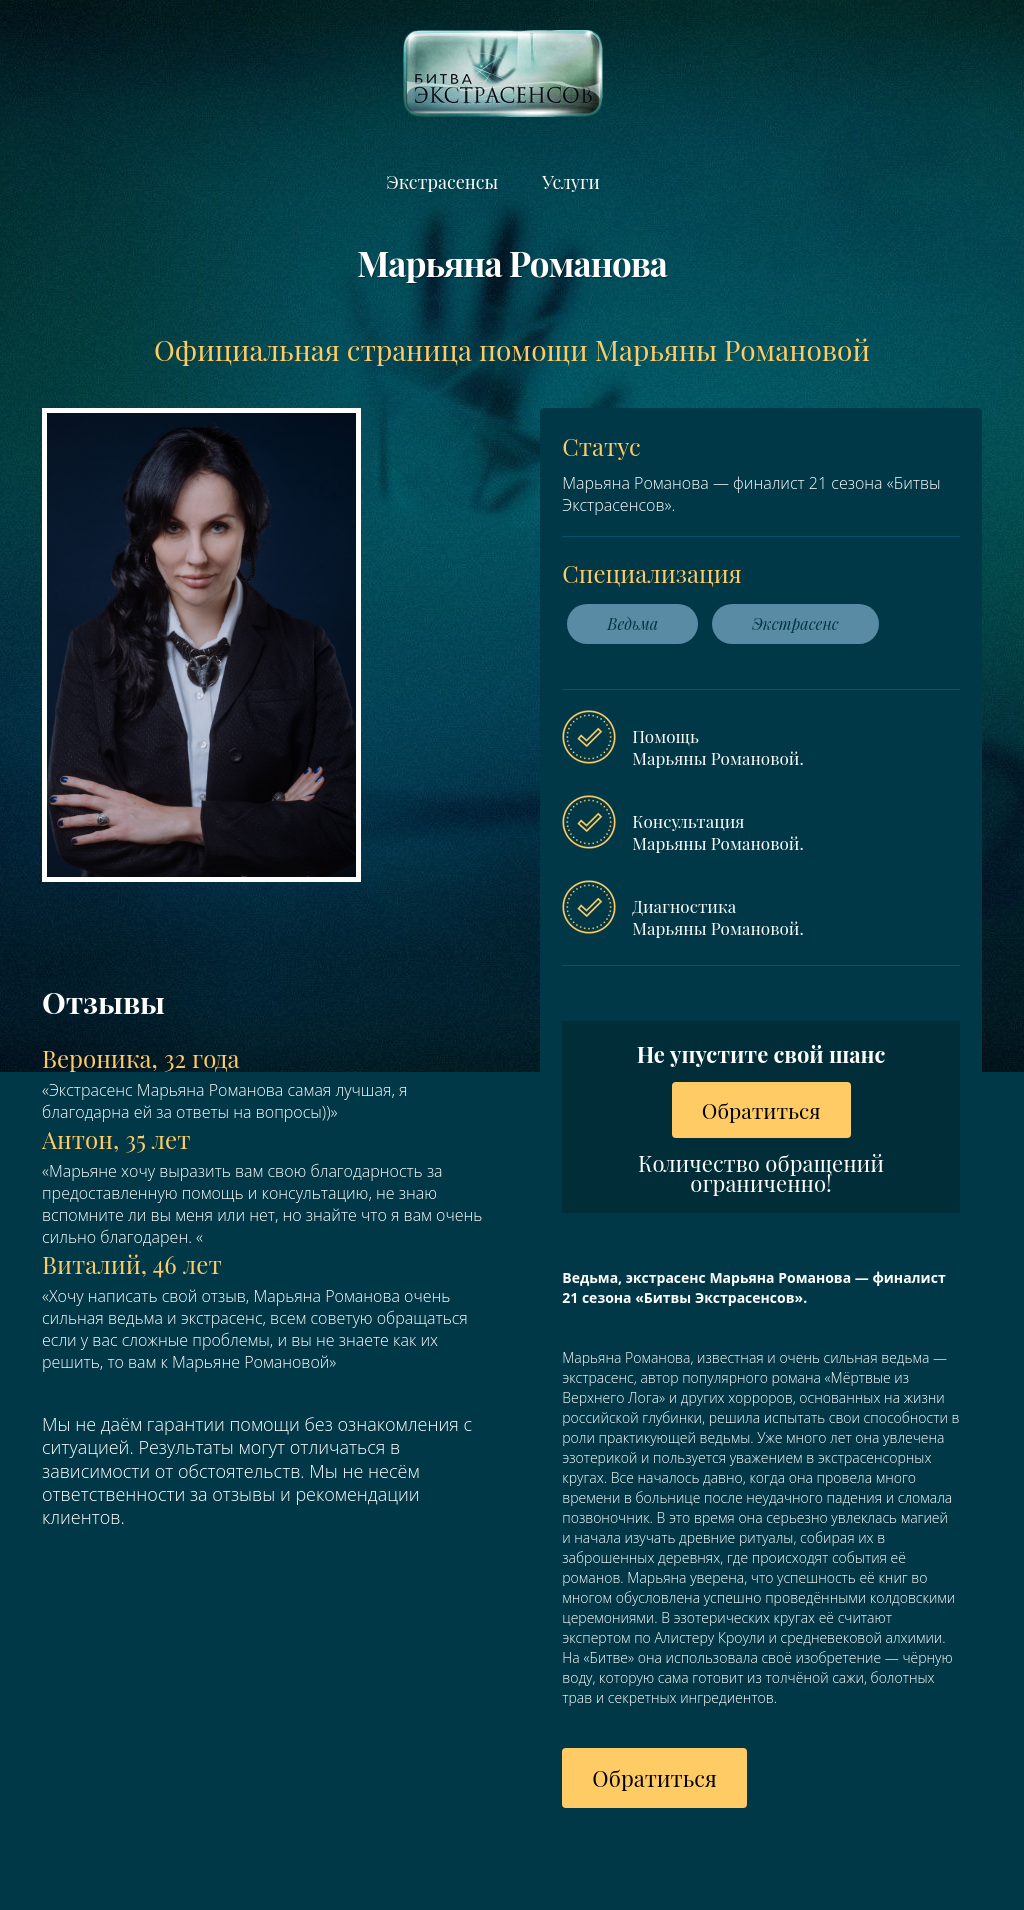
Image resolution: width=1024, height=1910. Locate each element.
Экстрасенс (795, 623)
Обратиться (761, 1110)
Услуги (570, 182)
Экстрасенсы (442, 182)
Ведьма (632, 623)
